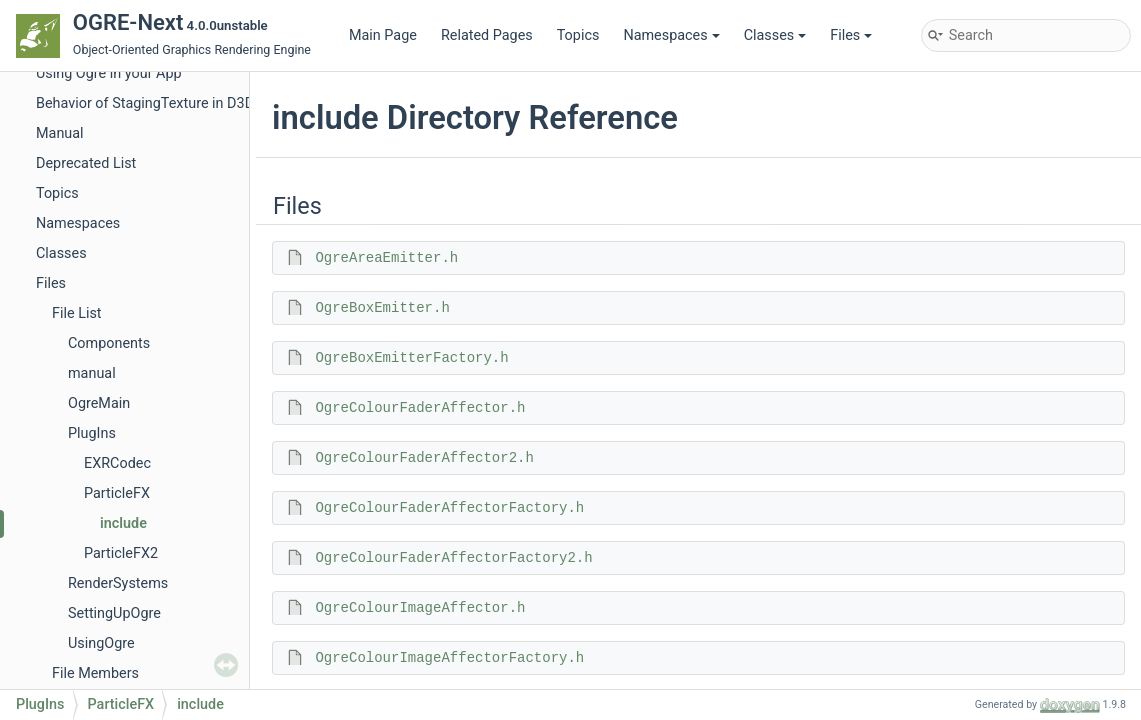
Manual (60, 133)
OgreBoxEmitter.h (382, 308)
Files (851, 35)
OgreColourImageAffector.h (420, 608)
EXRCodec (117, 463)
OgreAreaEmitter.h (386, 258)
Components (109, 343)
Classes (775, 35)
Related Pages (487, 35)
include (123, 523)
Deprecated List (86, 163)
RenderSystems (118, 583)
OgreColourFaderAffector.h (420, 408)
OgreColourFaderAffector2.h (424, 458)
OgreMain (99, 403)
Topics (578, 35)
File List (77, 313)
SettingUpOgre (114, 613)
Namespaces (671, 35)
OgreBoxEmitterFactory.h (411, 358)
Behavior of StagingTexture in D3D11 (153, 103)
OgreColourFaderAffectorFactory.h (449, 508)
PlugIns (92, 433)
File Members (95, 673)
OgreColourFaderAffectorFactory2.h (453, 558)
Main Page (383, 35)
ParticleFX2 (121, 553)
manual (92, 373)
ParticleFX (117, 493)
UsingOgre (101, 643)
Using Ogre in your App (109, 73)
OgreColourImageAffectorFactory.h (449, 658)
